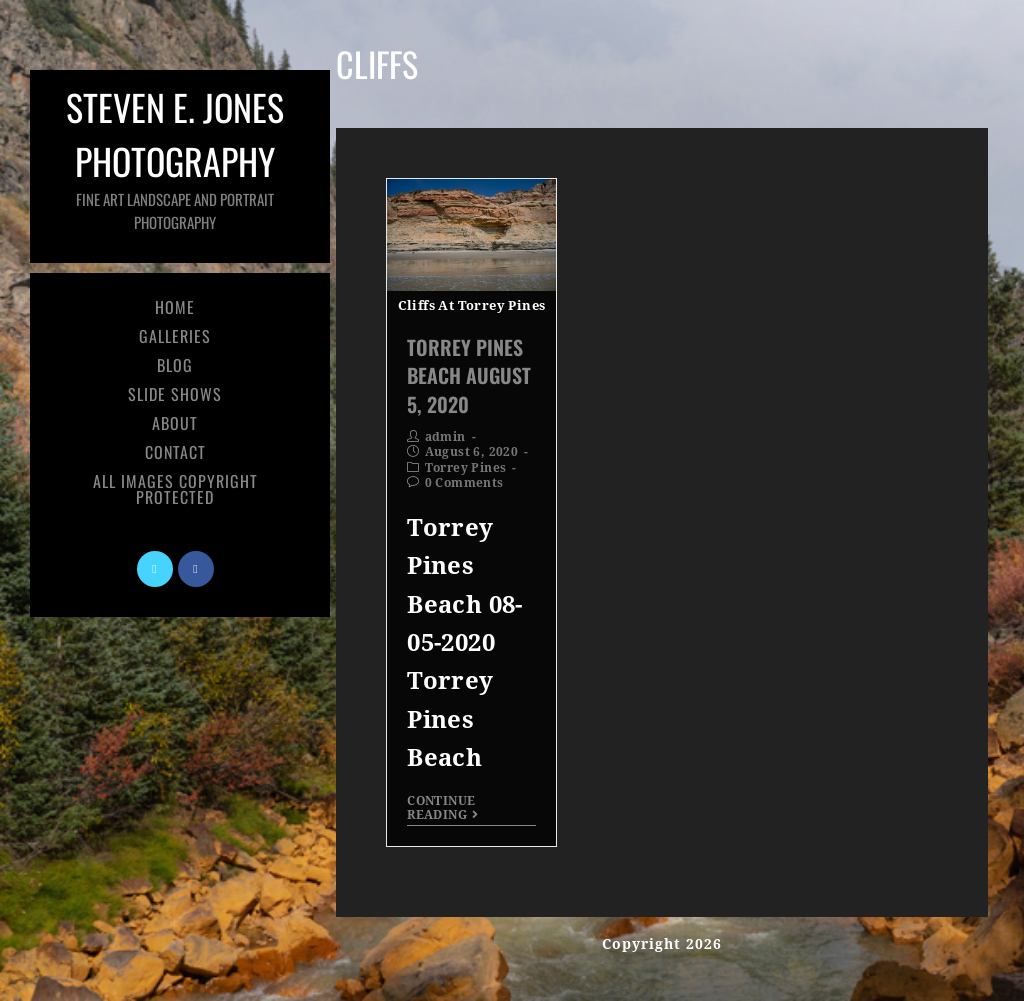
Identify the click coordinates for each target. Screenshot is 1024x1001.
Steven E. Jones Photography (175, 156)
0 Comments (464, 483)
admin (445, 437)
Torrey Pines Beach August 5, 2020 (469, 375)
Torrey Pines (466, 468)
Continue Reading (442, 808)
